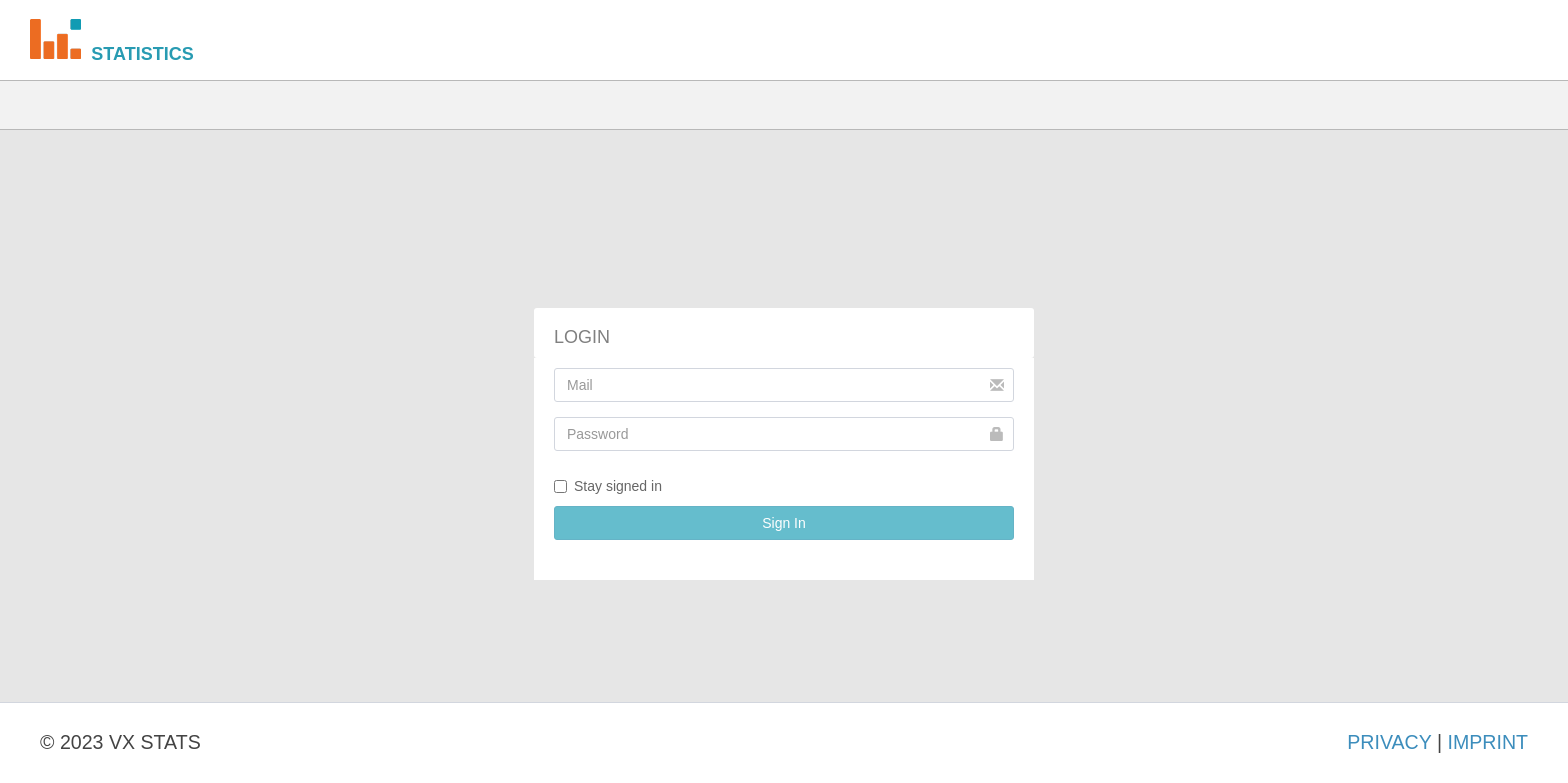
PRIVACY (1389, 742)
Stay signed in (608, 486)
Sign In (784, 523)
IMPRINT (1487, 742)
